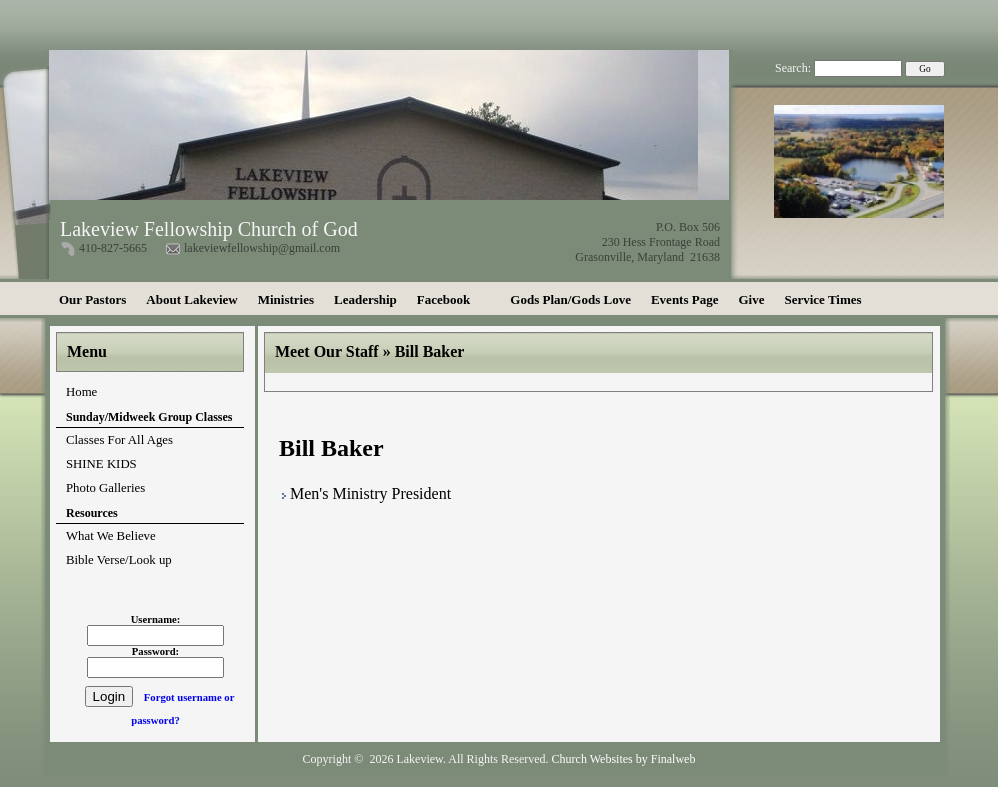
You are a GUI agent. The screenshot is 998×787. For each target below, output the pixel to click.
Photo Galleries (105, 488)
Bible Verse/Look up (119, 560)
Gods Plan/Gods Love (570, 299)
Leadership (365, 299)
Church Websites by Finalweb (624, 759)
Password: (155, 651)
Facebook (443, 299)
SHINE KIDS (101, 464)
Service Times (822, 299)
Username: (156, 619)
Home (81, 392)
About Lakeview (191, 299)
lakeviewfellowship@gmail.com (262, 248)
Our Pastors (92, 299)
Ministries (286, 299)
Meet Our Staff (327, 351)
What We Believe (111, 536)
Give (751, 299)
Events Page (685, 299)
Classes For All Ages (119, 440)
